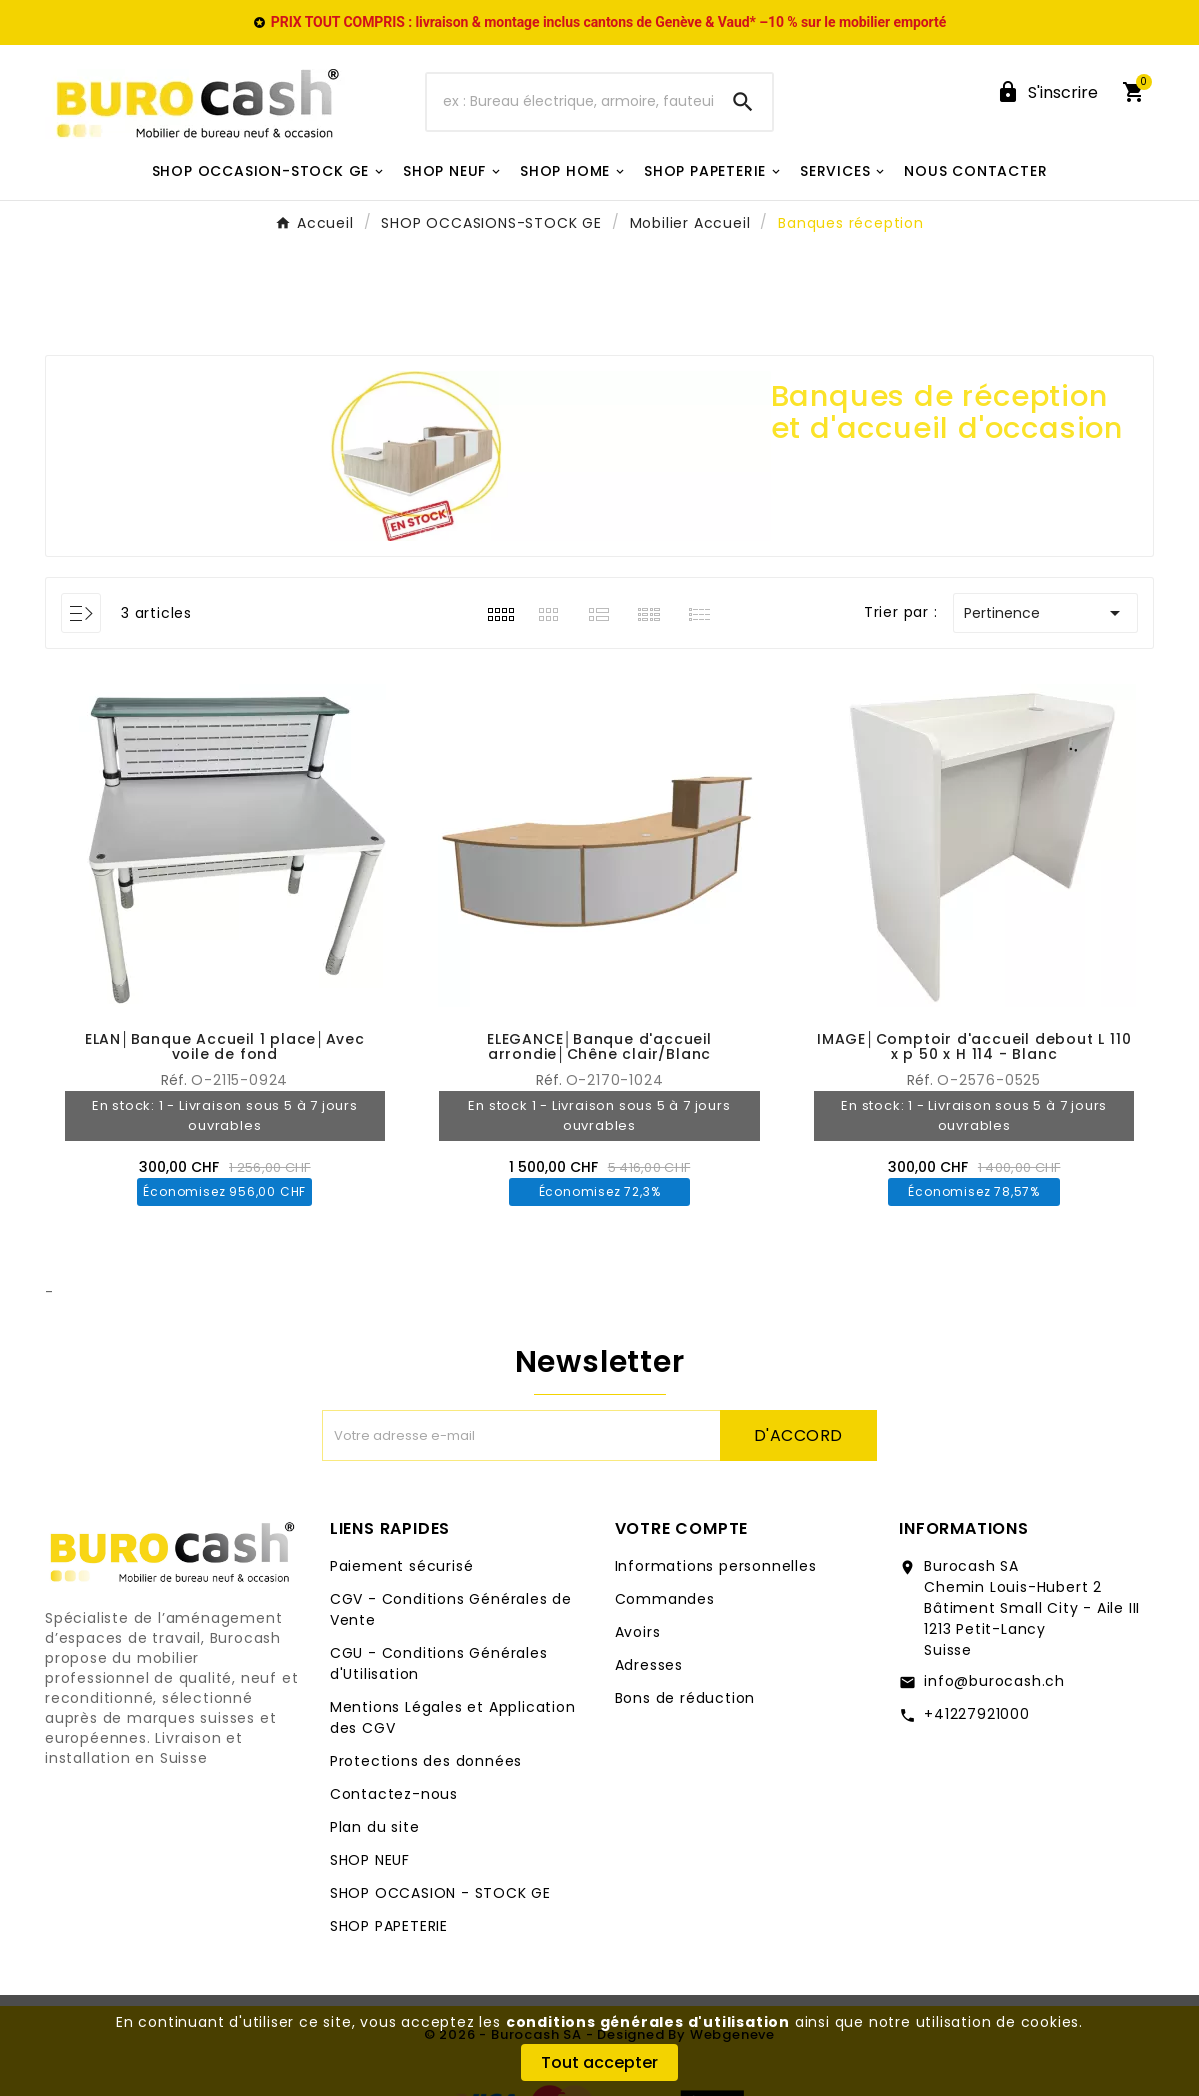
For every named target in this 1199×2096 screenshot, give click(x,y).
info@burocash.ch (994, 1681)
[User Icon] (1047, 92)
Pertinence (1045, 613)
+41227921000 (977, 1714)
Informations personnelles (716, 1566)
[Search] (743, 102)
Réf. (922, 1080)
